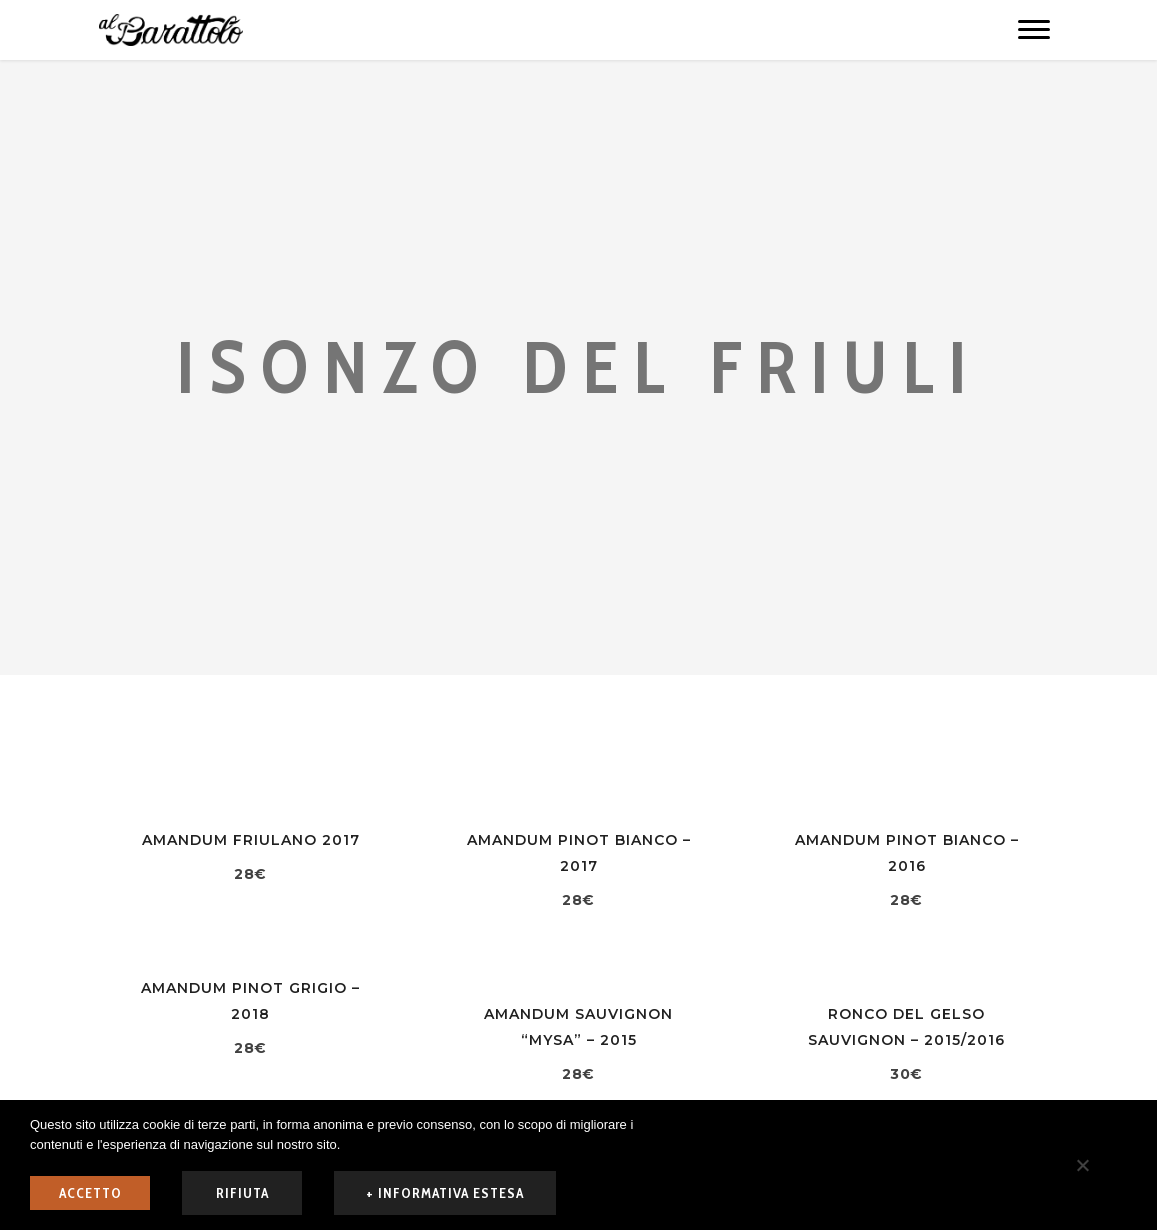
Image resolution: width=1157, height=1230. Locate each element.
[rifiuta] (1082, 1165)
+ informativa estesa (445, 1193)
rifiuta (242, 1193)
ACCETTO (90, 1193)
